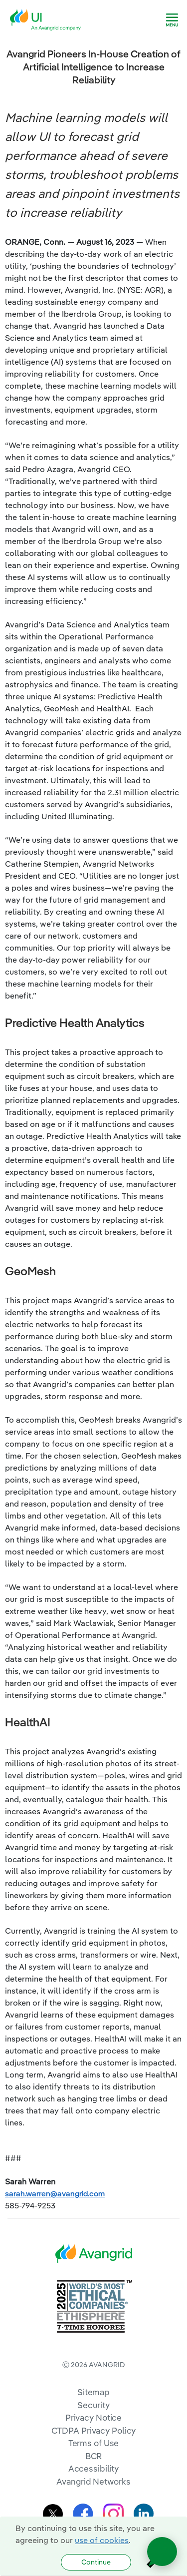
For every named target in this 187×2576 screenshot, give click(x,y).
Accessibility (93, 2468)
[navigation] (172, 19)
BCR (93, 2456)
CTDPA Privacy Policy (93, 2430)
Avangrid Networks (93, 2481)
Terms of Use (93, 2443)
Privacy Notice (93, 2417)
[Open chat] (162, 2551)
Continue (96, 2562)
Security (93, 2405)
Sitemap (93, 2392)
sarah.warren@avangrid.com (55, 2193)
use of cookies (102, 2540)
